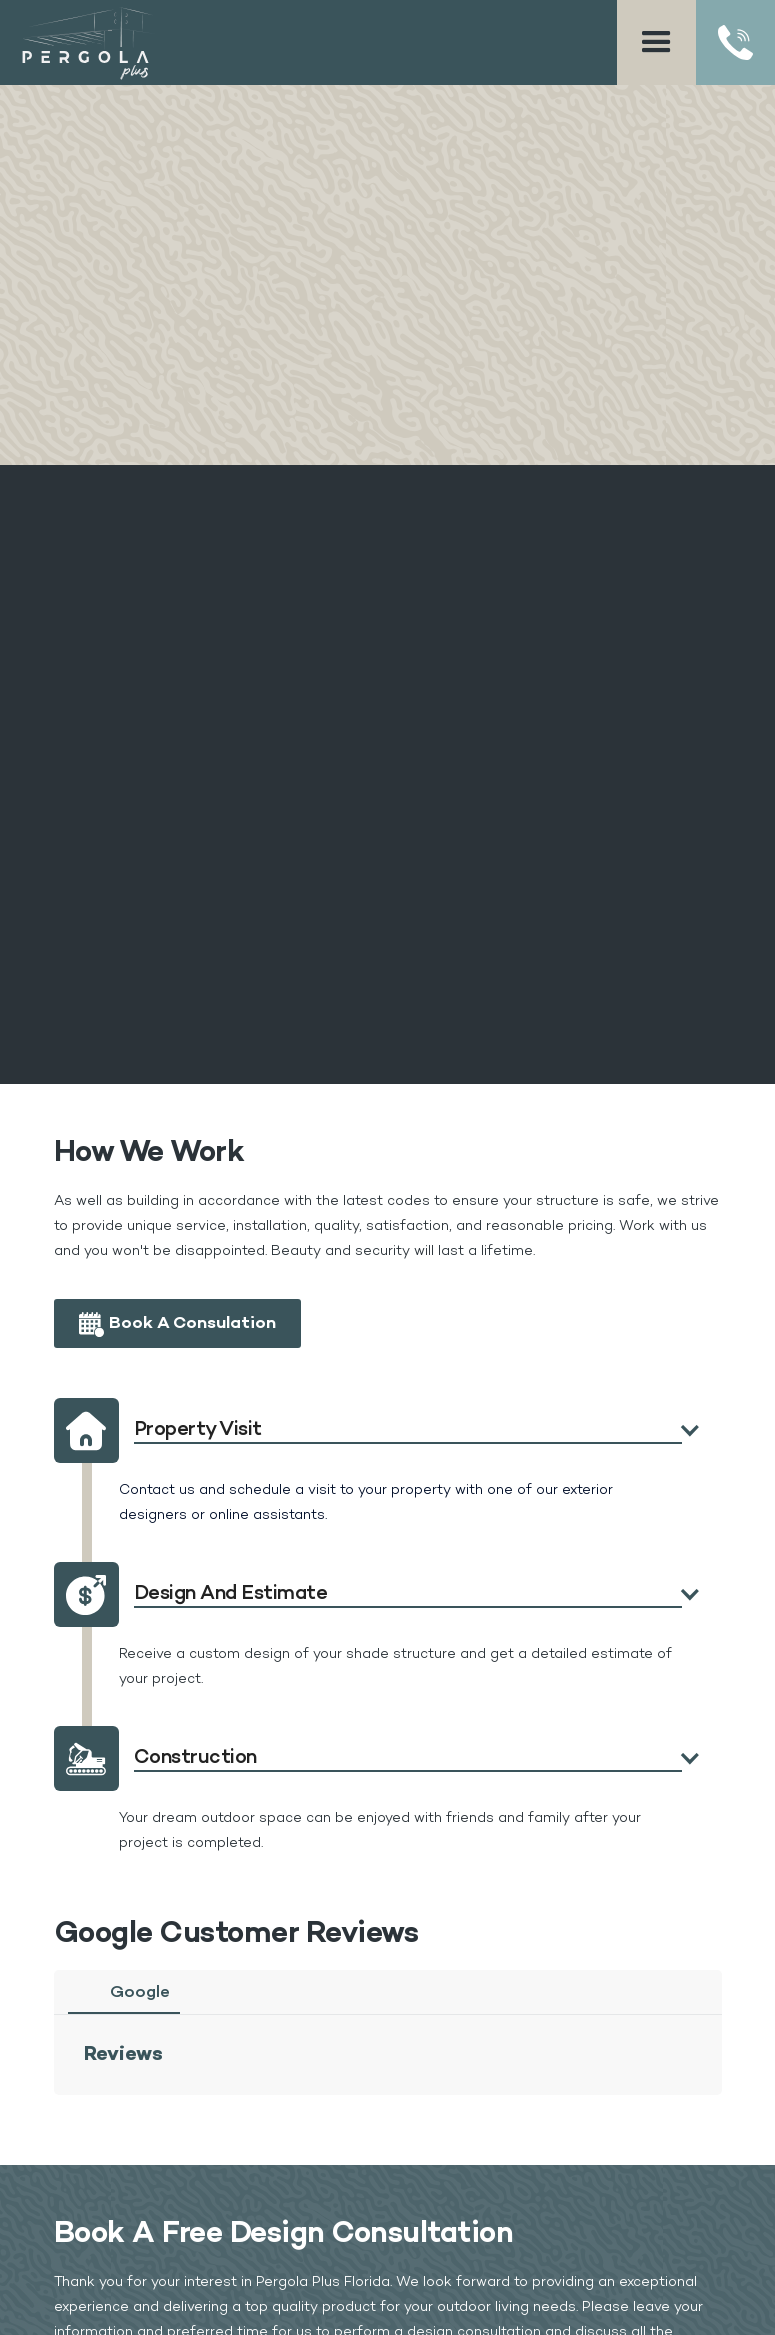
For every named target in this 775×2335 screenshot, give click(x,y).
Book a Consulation (192, 1323)
